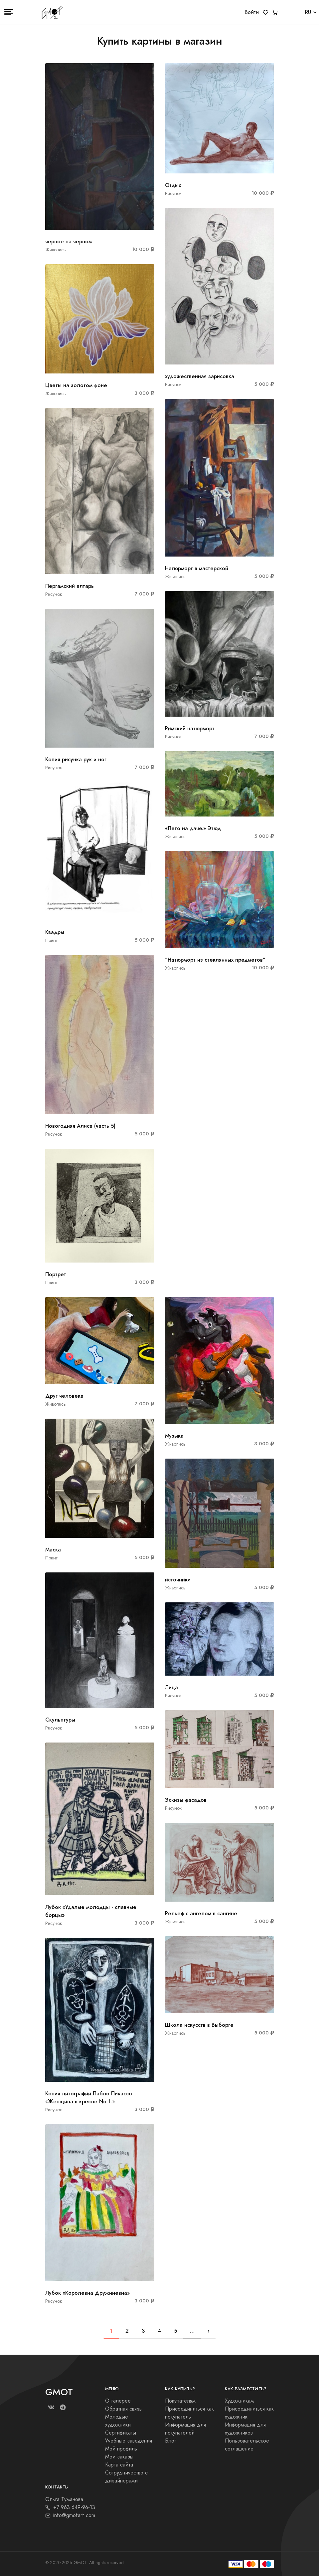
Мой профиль (121, 2449)
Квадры (54, 932)
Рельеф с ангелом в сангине (201, 1913)
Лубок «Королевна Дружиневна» (87, 2293)
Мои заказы (119, 2456)
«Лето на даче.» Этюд (193, 828)
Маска (53, 1549)
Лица (171, 1687)
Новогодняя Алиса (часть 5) (80, 1126)
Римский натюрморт (190, 728)
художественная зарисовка (199, 376)
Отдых (173, 185)
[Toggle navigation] (8, 12)
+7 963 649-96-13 (70, 2507)
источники (178, 1579)
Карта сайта (119, 2464)
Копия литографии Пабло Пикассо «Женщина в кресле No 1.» (88, 2097)
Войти (251, 12)
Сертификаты (120, 2433)
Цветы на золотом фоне (76, 385)
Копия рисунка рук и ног (75, 759)
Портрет (55, 1274)
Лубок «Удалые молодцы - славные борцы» (90, 1911)
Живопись (55, 250)
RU (308, 12)
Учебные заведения (128, 2441)
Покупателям (180, 2401)
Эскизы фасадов (186, 1800)
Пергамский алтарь (69, 586)
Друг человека (64, 1396)
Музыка (174, 1436)
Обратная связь (123, 2409)
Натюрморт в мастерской (196, 568)
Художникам (239, 2401)
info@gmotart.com (70, 2515)
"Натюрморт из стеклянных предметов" (215, 960)
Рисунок (53, 594)
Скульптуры (60, 1720)
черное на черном (68, 241)
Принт (51, 940)
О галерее (118, 2401)
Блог (170, 2441)
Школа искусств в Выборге (199, 2025)
